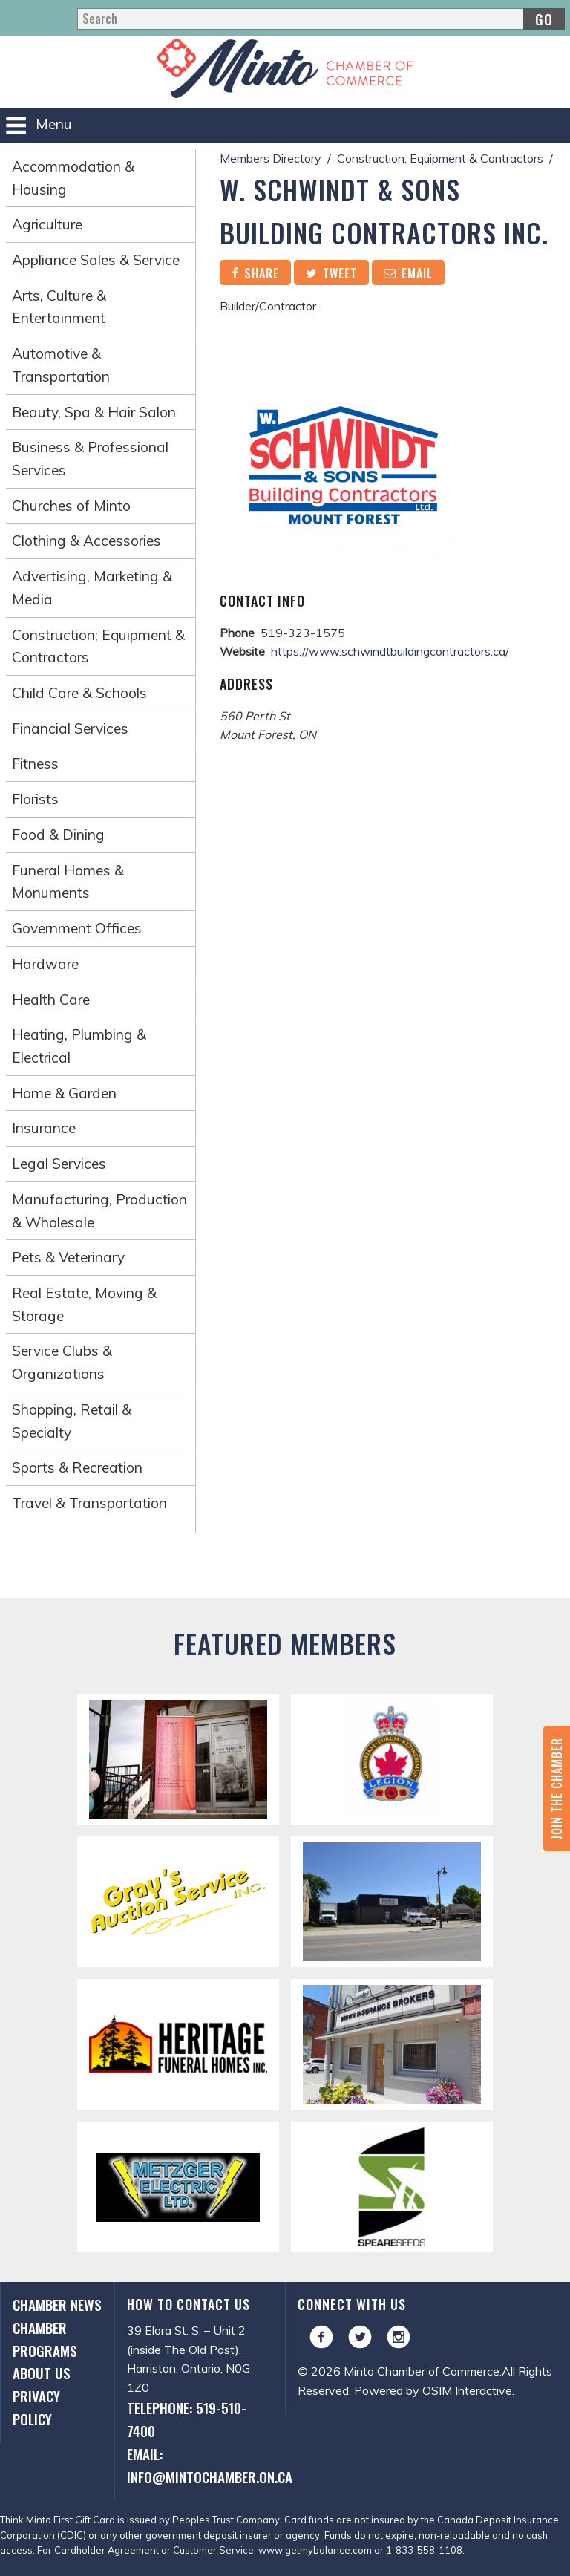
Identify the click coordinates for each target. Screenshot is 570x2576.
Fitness (35, 763)
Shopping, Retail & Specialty (71, 1421)
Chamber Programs (45, 2339)
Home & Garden (64, 1093)
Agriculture (47, 224)
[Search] (320, 19)
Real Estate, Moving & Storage (84, 1304)
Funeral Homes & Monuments (68, 881)
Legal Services (59, 1164)
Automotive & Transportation (61, 365)
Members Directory (270, 158)
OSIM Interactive (467, 2390)
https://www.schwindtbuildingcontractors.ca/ (390, 651)
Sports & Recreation (77, 1467)
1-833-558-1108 (424, 2550)
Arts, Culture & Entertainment (59, 307)
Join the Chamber (557, 1788)
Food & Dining (58, 835)
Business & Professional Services (90, 458)
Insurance (44, 1128)
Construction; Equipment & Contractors (98, 646)
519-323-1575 (303, 632)
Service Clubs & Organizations (62, 1362)
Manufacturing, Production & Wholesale (99, 1210)
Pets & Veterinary (68, 1257)
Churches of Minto (71, 506)
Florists (35, 799)
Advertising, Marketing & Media (92, 587)
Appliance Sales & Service (96, 260)
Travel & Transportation (89, 1503)
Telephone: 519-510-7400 (186, 2419)
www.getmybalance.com (315, 2550)
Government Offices (77, 928)
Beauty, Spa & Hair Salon (94, 412)
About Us (42, 2373)
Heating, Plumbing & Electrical (79, 1045)
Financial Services (70, 728)
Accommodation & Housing (73, 177)
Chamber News (57, 2304)
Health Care (51, 999)
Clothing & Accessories (86, 541)
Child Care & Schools (79, 693)
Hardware (45, 964)
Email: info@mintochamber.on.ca (200, 2465)
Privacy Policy (36, 2407)
